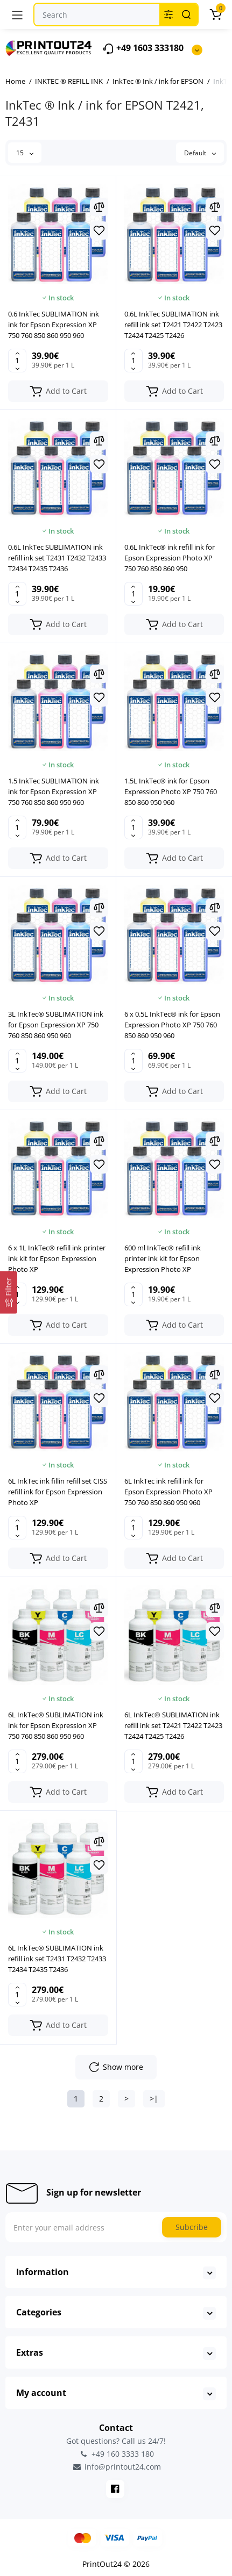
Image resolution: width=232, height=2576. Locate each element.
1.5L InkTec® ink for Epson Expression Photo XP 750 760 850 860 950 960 (170, 791)
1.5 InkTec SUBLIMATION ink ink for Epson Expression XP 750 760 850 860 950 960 (53, 791)
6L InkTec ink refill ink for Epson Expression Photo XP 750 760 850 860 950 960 (168, 1491)
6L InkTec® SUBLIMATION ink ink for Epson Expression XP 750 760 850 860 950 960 (55, 1725)
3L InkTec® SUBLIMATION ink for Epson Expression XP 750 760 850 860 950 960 (55, 1024)
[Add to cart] (58, 391)
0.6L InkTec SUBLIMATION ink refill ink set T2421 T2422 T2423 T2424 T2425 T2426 (173, 324)
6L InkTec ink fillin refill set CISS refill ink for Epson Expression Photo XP (57, 1491)
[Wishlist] (99, 230)
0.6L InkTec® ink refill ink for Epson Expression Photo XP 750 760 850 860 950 (169, 557)
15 (24, 152)
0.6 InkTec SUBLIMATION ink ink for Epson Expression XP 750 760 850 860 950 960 (53, 324)
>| (154, 2098)
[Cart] (215, 14)
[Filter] (8, 1292)
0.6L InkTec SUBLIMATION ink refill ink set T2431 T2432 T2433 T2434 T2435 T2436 (57, 557)
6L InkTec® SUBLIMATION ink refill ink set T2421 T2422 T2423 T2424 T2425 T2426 (173, 1725)
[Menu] (17, 14)
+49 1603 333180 (143, 48)
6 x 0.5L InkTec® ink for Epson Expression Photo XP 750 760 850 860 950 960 (172, 1024)
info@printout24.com (116, 2467)
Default (200, 152)
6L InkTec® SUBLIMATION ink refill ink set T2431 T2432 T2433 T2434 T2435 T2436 (57, 1958)
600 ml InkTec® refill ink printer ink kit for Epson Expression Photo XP (162, 1258)
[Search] (186, 14)
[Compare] (99, 207)
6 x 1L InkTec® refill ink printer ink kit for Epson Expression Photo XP (57, 1258)
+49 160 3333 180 (116, 2454)
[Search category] (168, 14)
